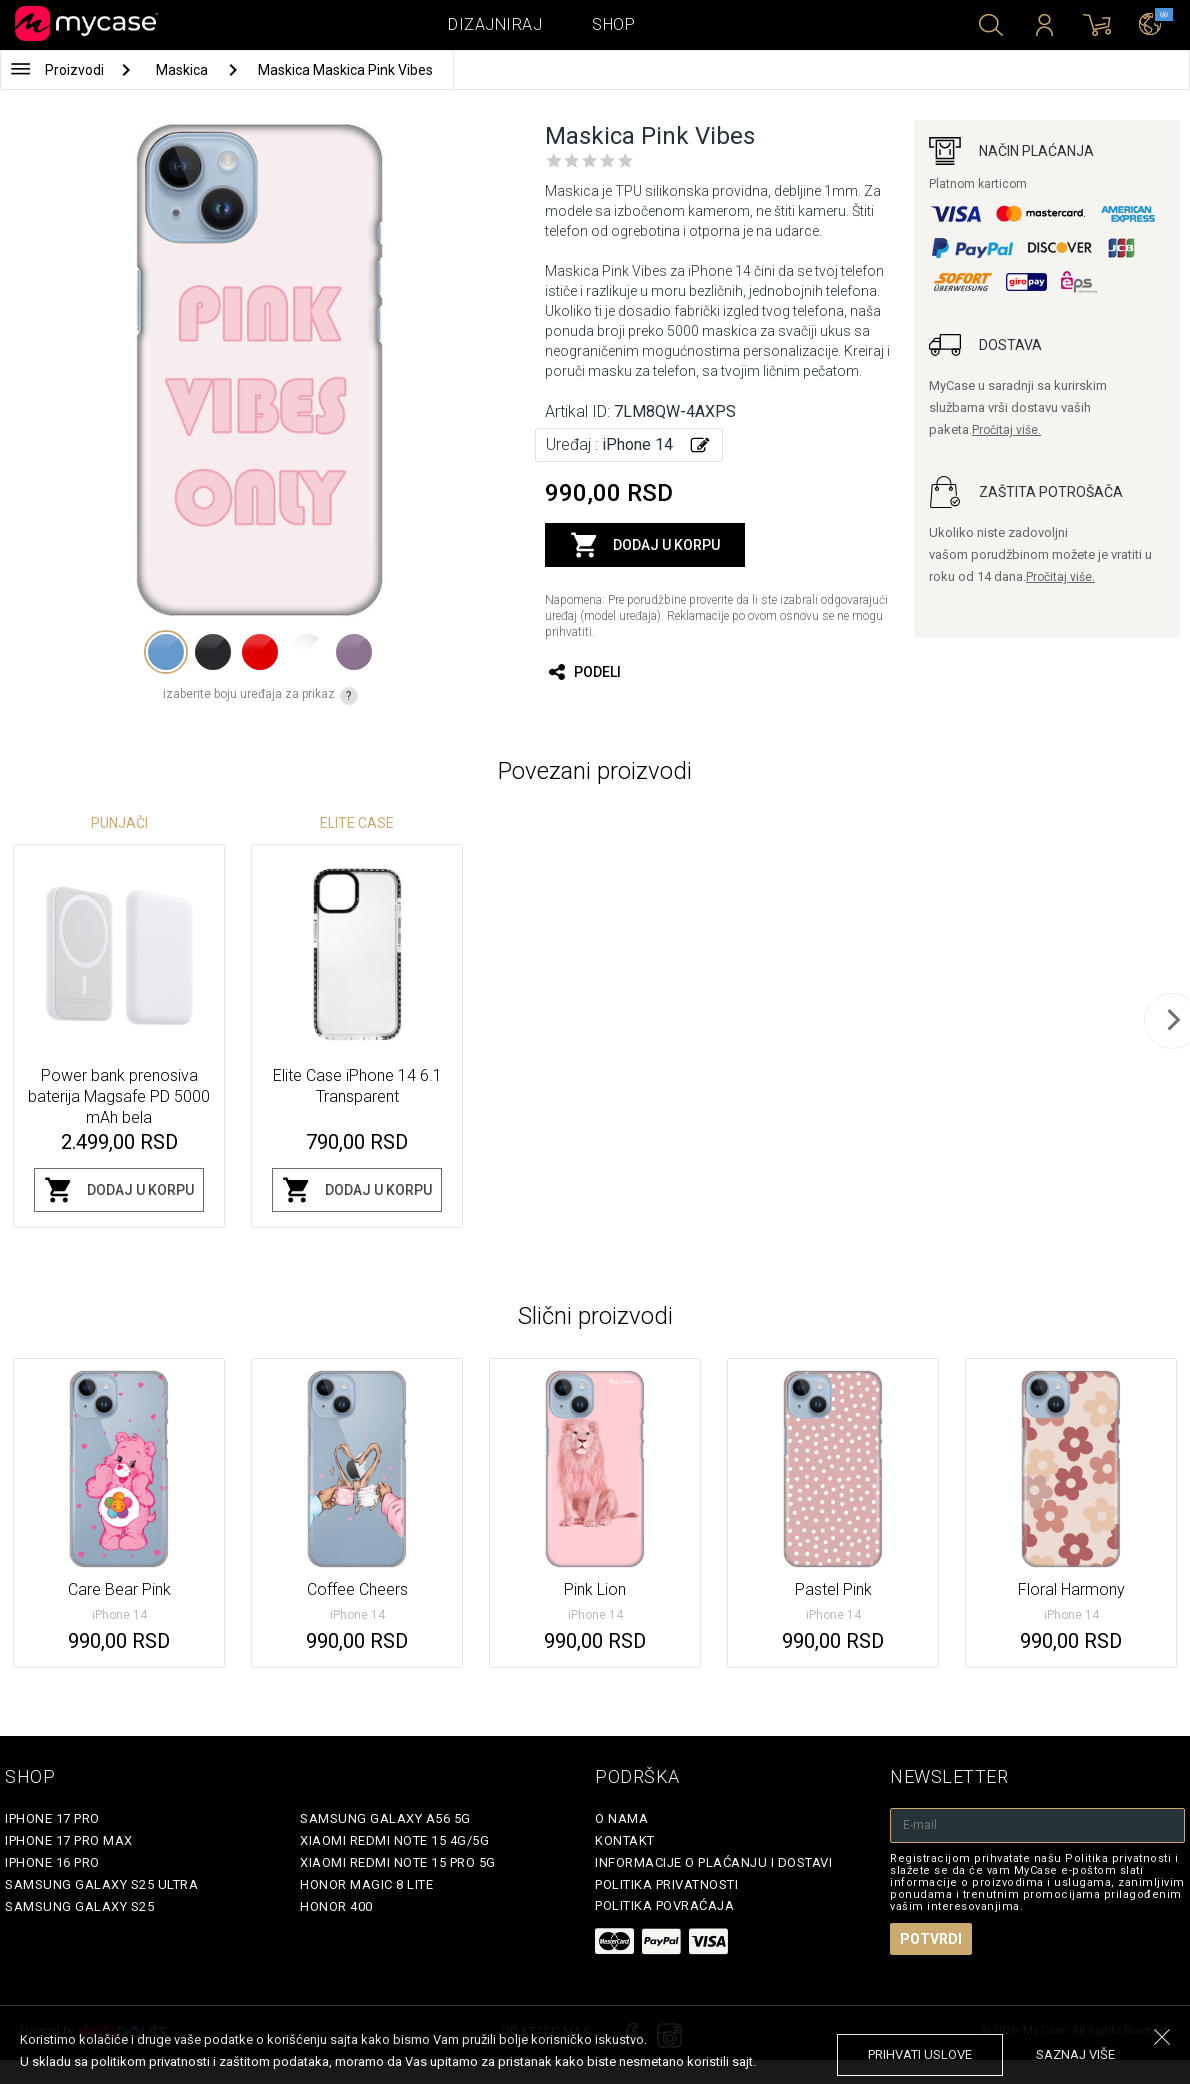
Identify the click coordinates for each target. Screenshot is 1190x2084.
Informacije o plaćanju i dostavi (713, 1862)
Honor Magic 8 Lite (366, 1884)
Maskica (183, 70)
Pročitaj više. (1006, 430)
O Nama (621, 1818)
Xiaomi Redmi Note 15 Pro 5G (398, 1862)
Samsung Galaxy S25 (79, 1906)
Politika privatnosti (666, 1884)
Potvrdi (931, 1939)
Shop (613, 24)
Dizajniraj (495, 24)
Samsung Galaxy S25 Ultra (101, 1884)
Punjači (119, 823)
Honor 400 (336, 1906)
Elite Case (357, 823)
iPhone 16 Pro (52, 1862)
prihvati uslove (920, 2054)
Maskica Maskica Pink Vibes (345, 70)
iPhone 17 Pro (52, 1818)
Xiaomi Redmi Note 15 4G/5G (394, 1840)
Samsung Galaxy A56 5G (385, 1818)
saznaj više (1075, 2054)
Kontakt (625, 1840)
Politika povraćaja (664, 1905)
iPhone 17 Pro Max (69, 1840)
